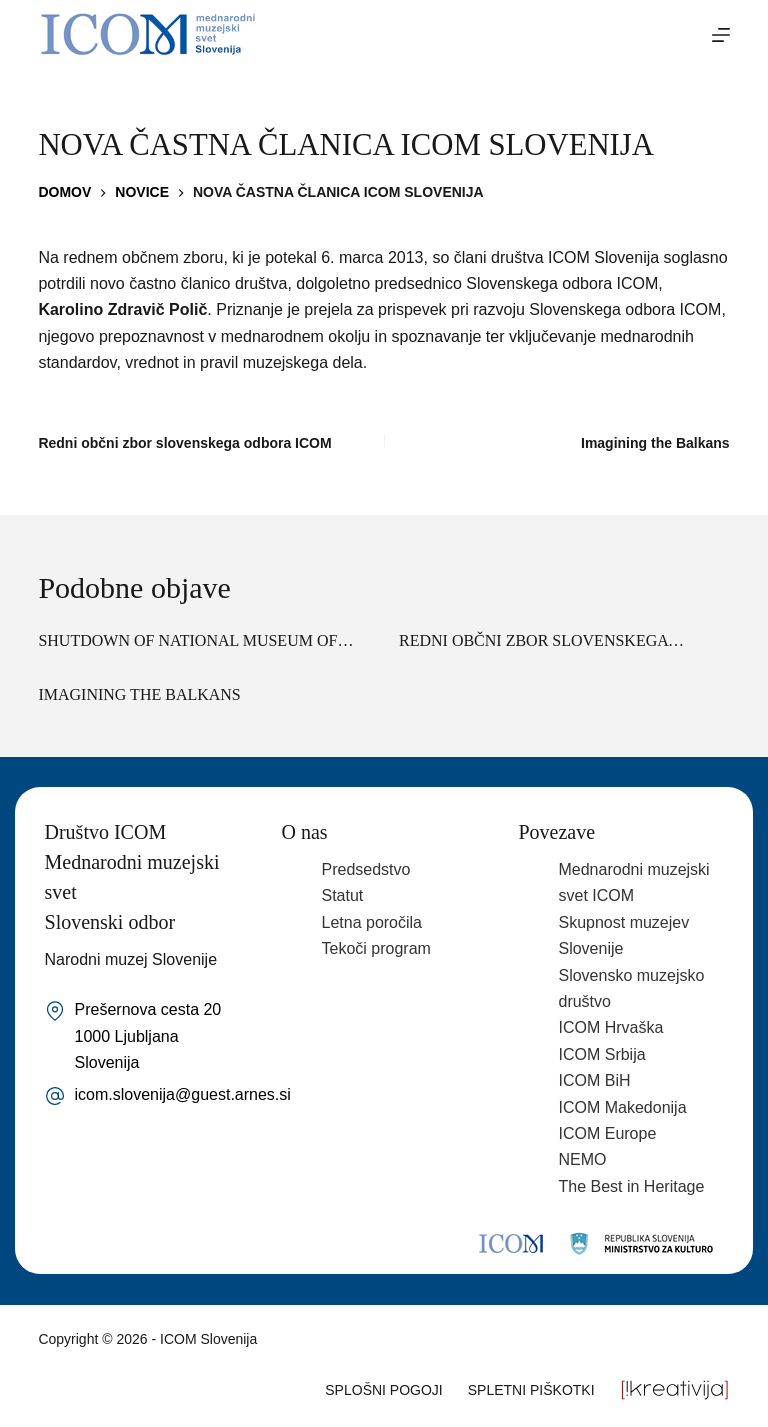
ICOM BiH (594, 1080)
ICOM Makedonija (622, 1107)
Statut (343, 895)
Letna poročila (372, 922)
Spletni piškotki (531, 1390)
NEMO (582, 1159)
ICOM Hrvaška (610, 1027)
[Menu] (721, 35)
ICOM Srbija (601, 1054)
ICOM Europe (607, 1133)
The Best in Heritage (631, 1186)
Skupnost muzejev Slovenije (623, 935)
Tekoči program (376, 948)
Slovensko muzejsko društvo (631, 988)
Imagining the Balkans (139, 694)
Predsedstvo (366, 869)
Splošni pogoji (383, 1390)
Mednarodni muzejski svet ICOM (633, 882)
